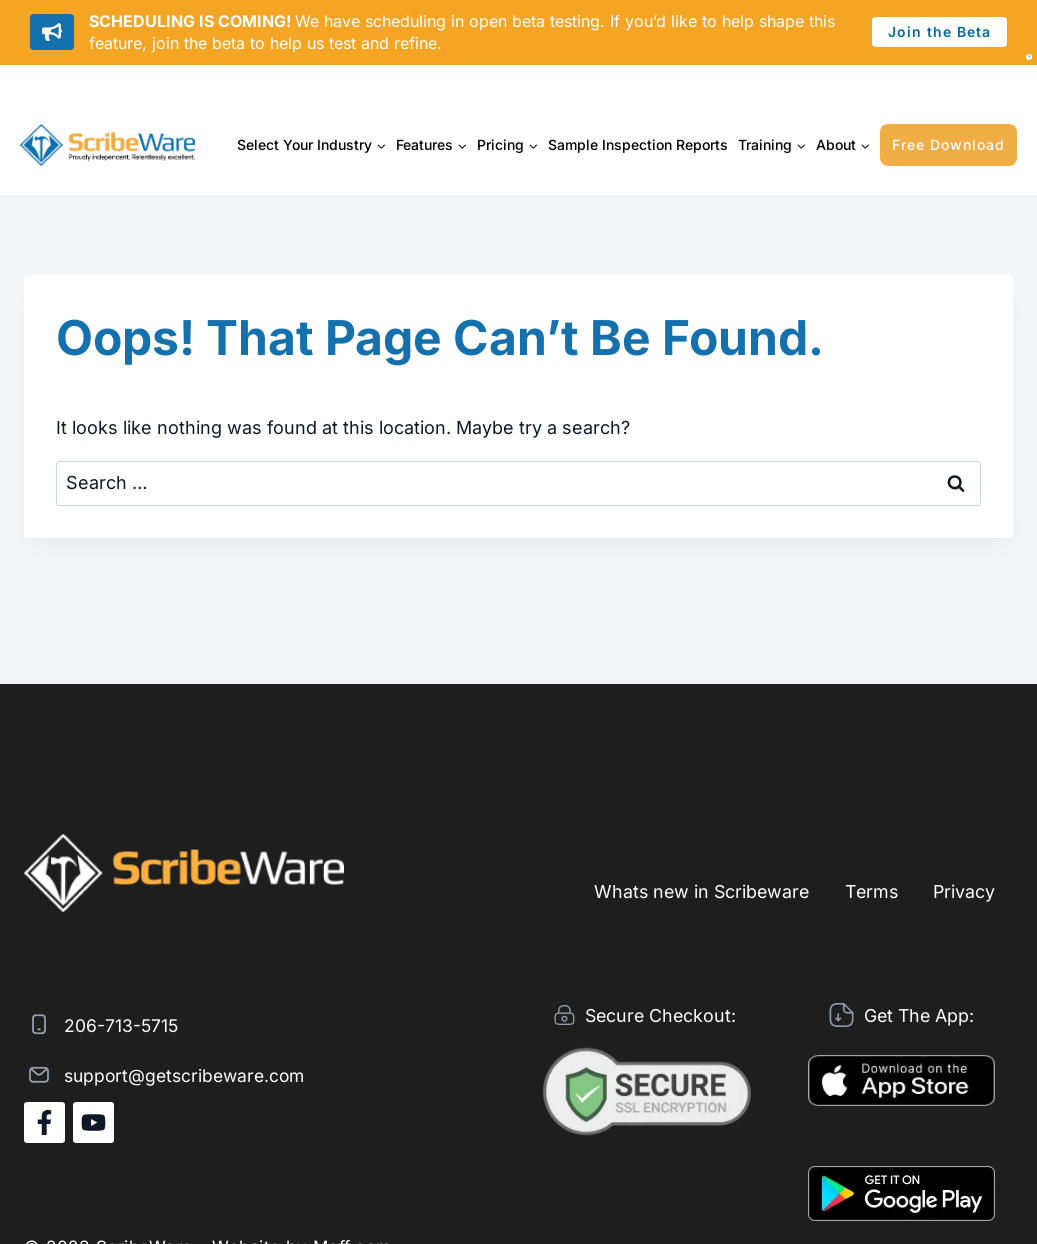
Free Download (948, 144)
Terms (868, 890)
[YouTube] (93, 1122)
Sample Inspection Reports (638, 144)
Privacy (963, 890)
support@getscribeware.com (189, 1074)
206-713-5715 (122, 1024)
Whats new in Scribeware (695, 890)
